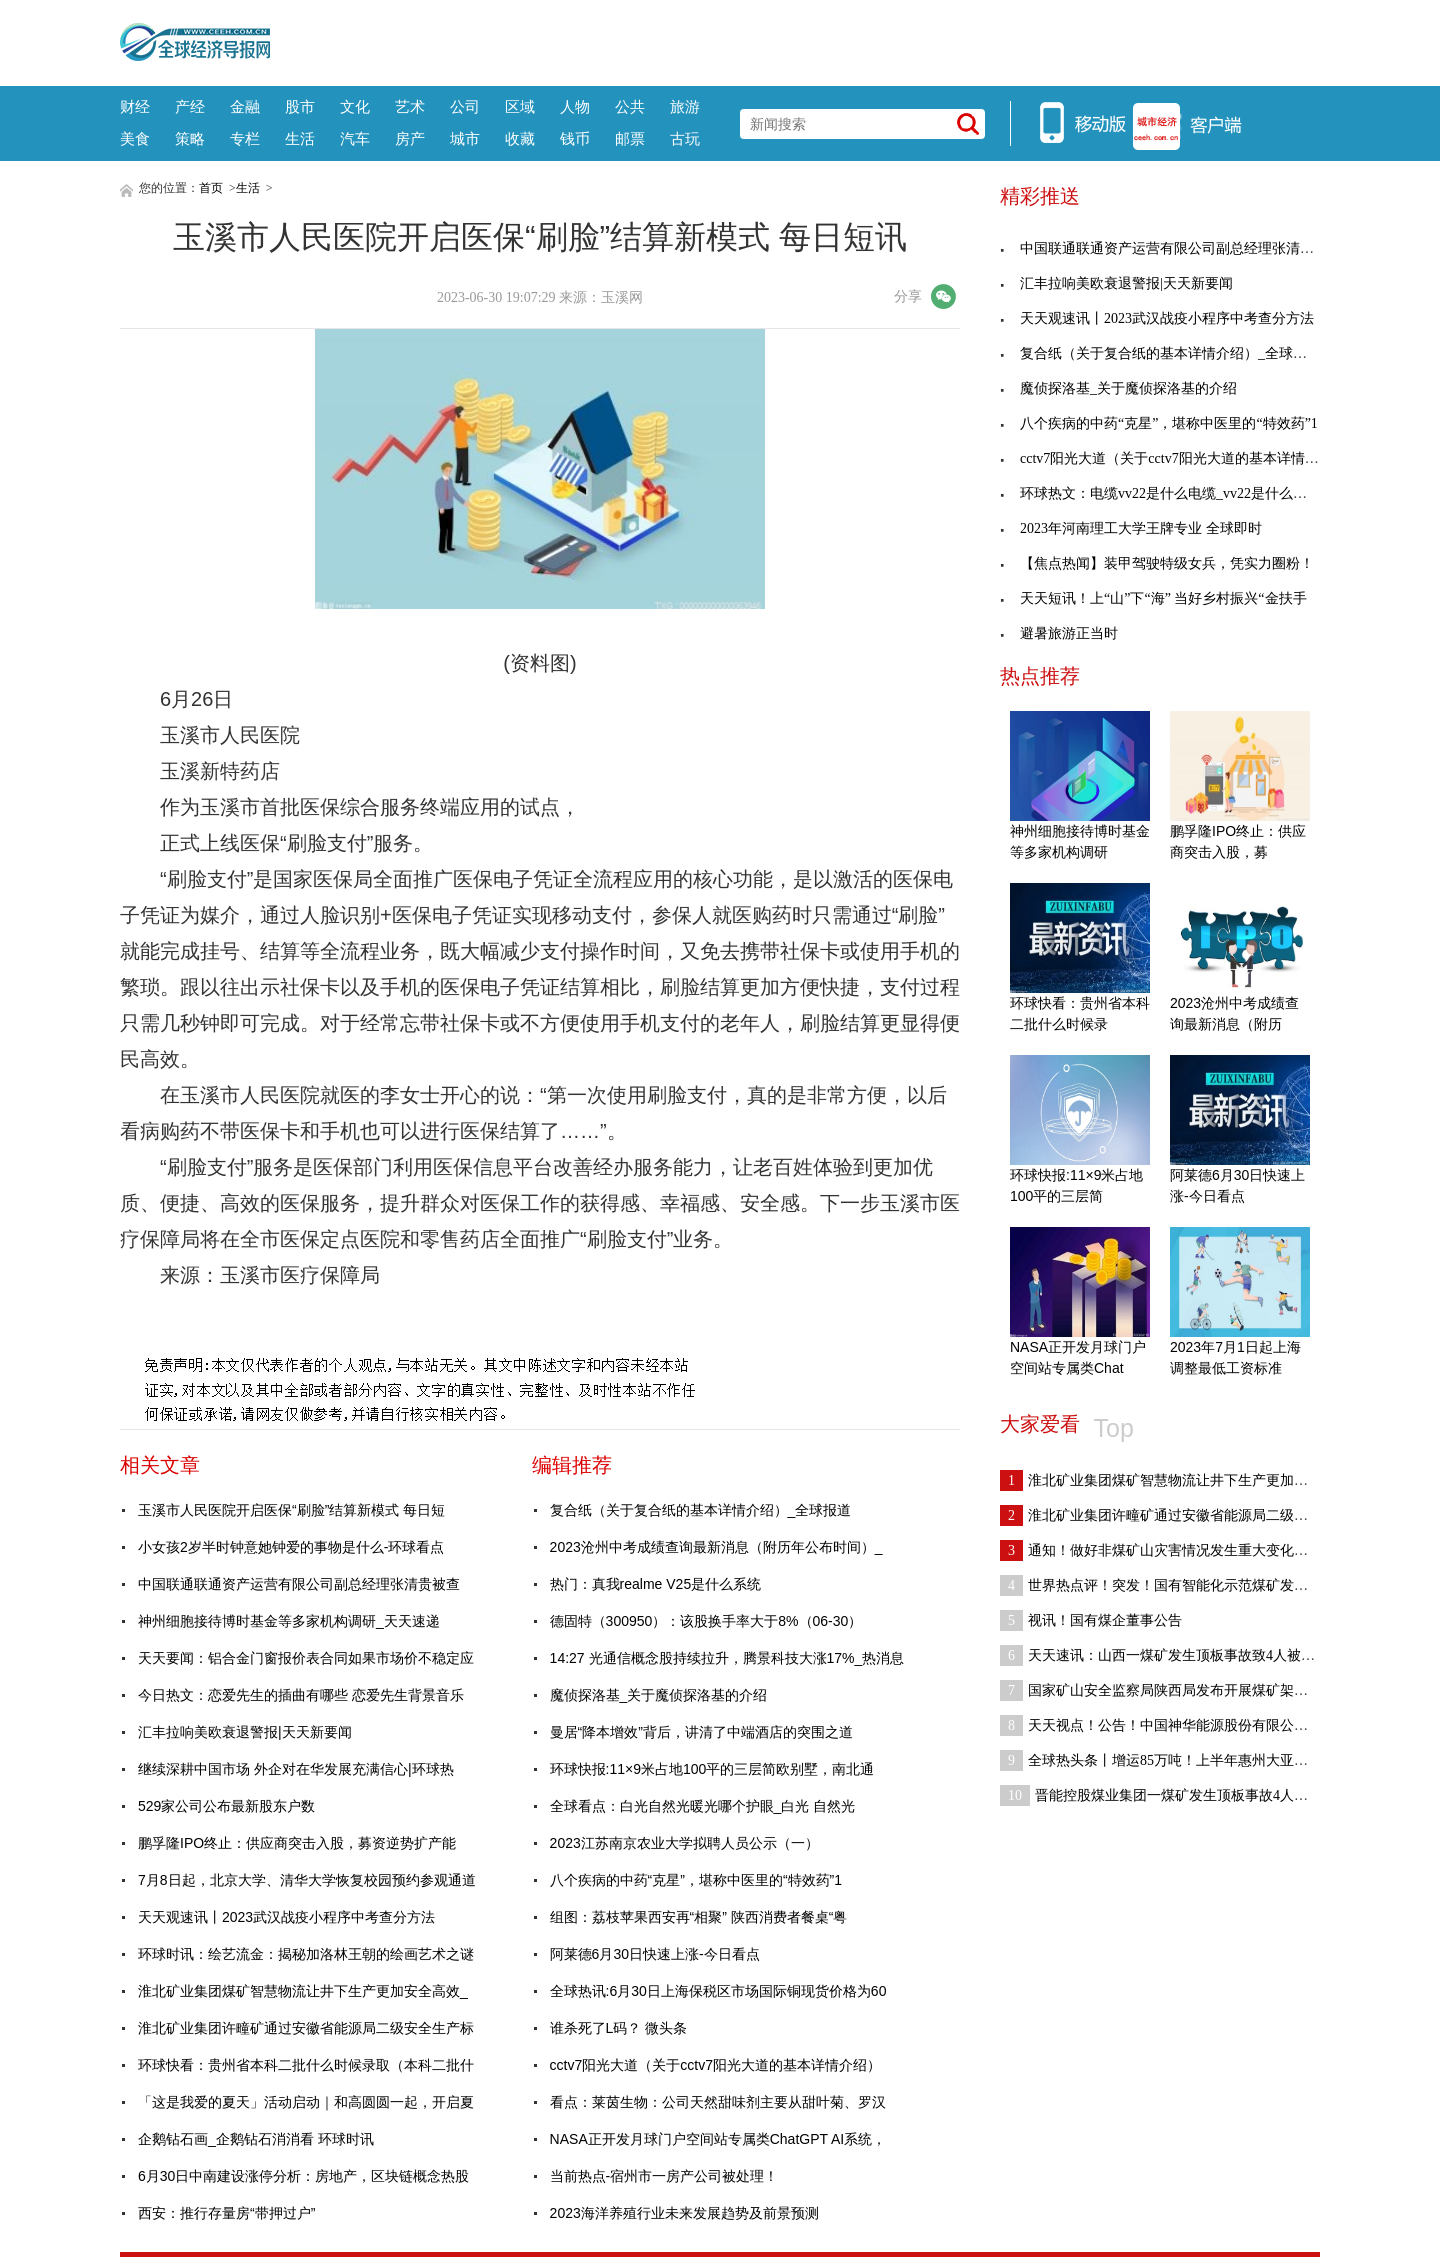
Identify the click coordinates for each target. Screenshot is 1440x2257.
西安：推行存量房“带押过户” (226, 2213)
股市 (300, 106)
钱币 (575, 138)
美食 (135, 138)
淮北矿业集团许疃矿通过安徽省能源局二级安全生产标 (306, 2028)
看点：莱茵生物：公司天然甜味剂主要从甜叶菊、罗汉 (718, 2102)
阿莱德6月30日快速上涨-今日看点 (655, 1954)
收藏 (520, 138)
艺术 (410, 106)
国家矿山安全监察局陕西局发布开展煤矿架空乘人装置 (1182, 1690)
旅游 (685, 106)
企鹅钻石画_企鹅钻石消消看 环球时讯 (256, 2139)
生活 (300, 138)
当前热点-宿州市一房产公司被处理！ (664, 2176)
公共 (630, 106)
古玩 (685, 138)
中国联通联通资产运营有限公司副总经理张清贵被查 (299, 1584)
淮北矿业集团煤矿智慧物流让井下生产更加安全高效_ (303, 1991)
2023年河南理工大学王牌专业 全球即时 (1131, 528)
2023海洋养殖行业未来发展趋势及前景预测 (684, 2213)
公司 (465, 106)
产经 (190, 106)
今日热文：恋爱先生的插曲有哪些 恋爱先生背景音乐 (301, 1695)
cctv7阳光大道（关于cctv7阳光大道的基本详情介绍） (715, 2065)
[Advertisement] (795, 40)
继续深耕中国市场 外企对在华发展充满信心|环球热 (296, 1769)
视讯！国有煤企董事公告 (1091, 1620)
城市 (465, 138)
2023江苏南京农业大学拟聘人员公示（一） (684, 1843)
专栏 (245, 138)
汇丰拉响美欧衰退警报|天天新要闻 (245, 1732)
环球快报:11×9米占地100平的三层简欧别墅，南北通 (712, 1769)
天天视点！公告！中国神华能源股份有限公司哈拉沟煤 (1182, 1725)
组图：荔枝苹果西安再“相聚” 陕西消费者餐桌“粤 (699, 1917)
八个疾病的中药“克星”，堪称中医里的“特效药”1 (696, 1880)
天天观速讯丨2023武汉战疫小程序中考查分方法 (286, 1917)
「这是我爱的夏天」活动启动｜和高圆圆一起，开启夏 (306, 2102)
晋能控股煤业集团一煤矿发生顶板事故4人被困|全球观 (1183, 1795)
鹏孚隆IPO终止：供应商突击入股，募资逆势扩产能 (297, 1843)
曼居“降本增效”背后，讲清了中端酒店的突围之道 (701, 1732)
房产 (410, 138)
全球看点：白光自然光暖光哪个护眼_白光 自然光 (703, 1806)
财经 (135, 106)
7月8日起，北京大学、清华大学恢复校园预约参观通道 (307, 1880)
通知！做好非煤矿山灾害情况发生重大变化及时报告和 (1182, 1550)
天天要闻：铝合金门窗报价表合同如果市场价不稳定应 (306, 1658)
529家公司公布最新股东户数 (226, 1806)
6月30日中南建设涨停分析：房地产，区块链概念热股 (303, 2176)
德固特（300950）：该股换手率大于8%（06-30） (706, 1621)
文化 (355, 106)
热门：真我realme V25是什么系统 (656, 1584)
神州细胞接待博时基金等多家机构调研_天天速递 (289, 1621)
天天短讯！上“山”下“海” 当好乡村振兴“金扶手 (1153, 598)
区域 (520, 106)
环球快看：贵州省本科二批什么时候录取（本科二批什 (306, 2065)
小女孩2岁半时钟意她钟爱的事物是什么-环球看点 (291, 1547)
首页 (211, 188)
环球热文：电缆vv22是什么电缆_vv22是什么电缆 (1160, 493)
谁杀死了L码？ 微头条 (619, 2028)
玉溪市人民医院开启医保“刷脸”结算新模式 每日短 (291, 1510)
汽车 (355, 138)
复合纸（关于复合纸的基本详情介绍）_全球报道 (701, 1510)
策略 (190, 138)
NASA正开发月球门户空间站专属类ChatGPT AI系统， (718, 2139)
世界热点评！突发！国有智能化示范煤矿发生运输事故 (1182, 1585)
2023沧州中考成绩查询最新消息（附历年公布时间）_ (716, 1547)
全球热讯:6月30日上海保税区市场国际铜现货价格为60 (718, 1991)
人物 (575, 106)
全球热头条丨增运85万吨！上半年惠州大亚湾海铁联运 (1182, 1760)
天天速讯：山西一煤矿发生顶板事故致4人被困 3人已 (1177, 1655)
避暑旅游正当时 (1059, 633)
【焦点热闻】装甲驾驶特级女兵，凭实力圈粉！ (1157, 563)
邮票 (630, 138)
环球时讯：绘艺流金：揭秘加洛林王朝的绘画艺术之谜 (306, 1954)
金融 (245, 106)
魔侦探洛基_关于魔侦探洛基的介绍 (659, 1695)
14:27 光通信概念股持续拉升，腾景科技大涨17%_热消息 (727, 1658)
